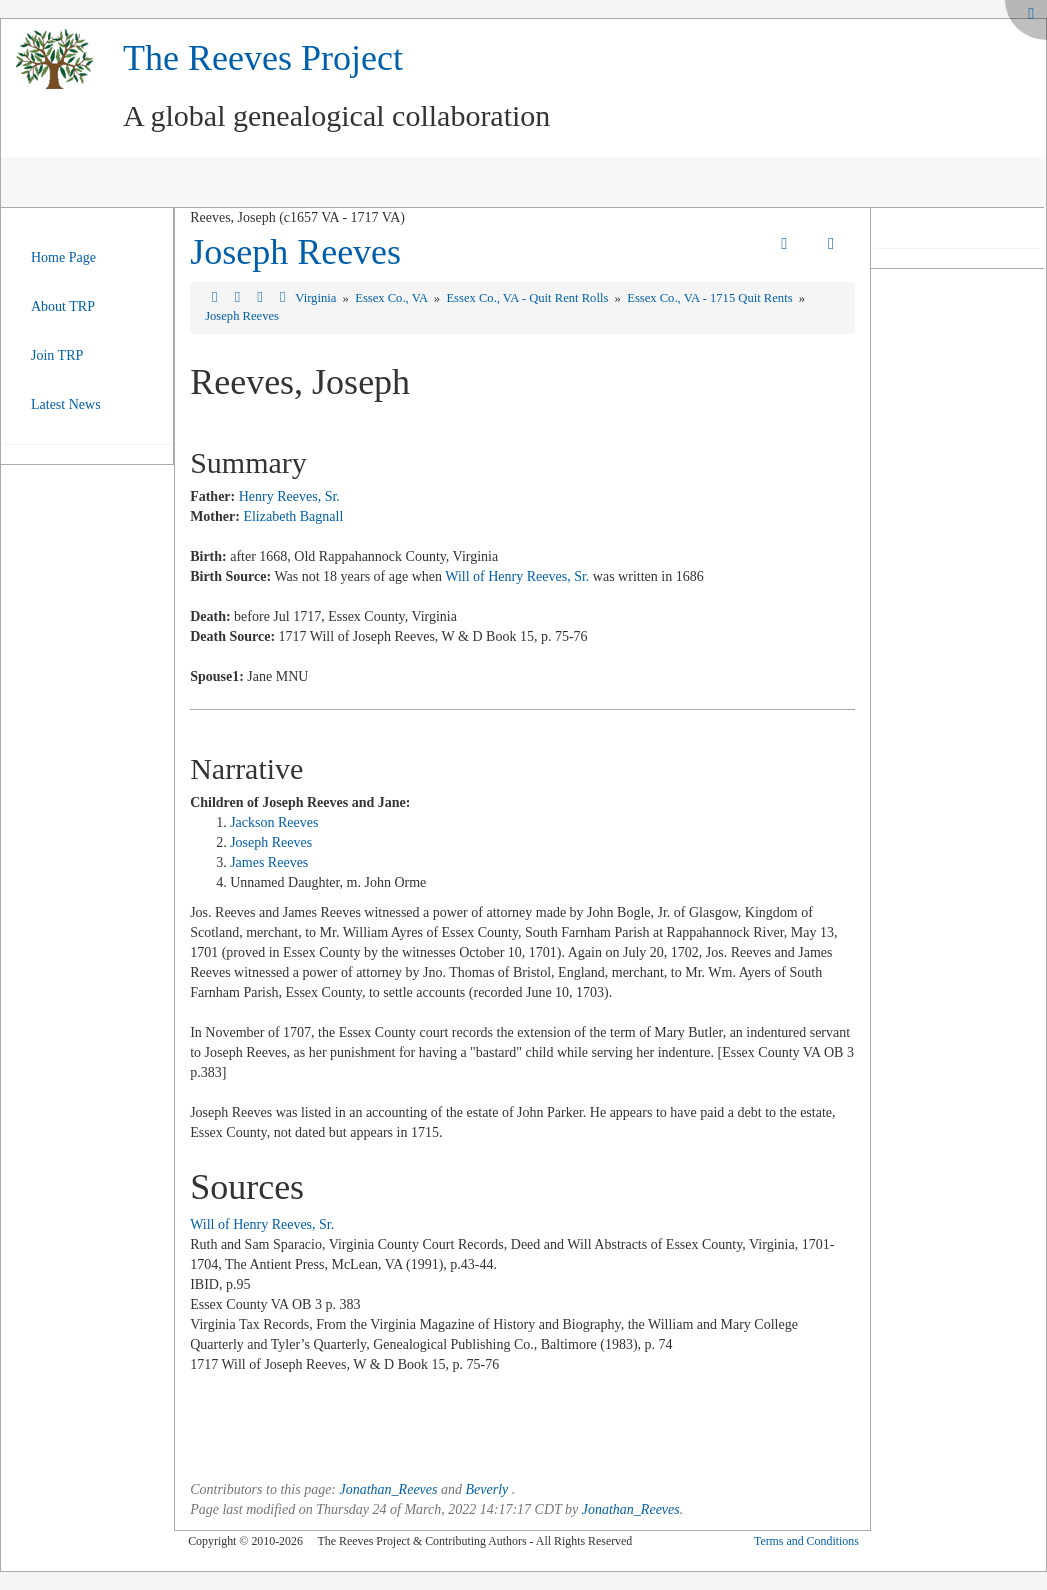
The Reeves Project (263, 58)
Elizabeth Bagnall (293, 516)
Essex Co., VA (392, 298)
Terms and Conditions (806, 1541)
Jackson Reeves (274, 822)
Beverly (486, 1489)
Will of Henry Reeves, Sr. (517, 576)
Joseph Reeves (295, 252)
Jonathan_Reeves (389, 1489)
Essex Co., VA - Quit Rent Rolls (528, 298)
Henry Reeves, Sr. (289, 496)
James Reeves (269, 862)
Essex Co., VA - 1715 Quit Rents (711, 298)
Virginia (317, 298)
